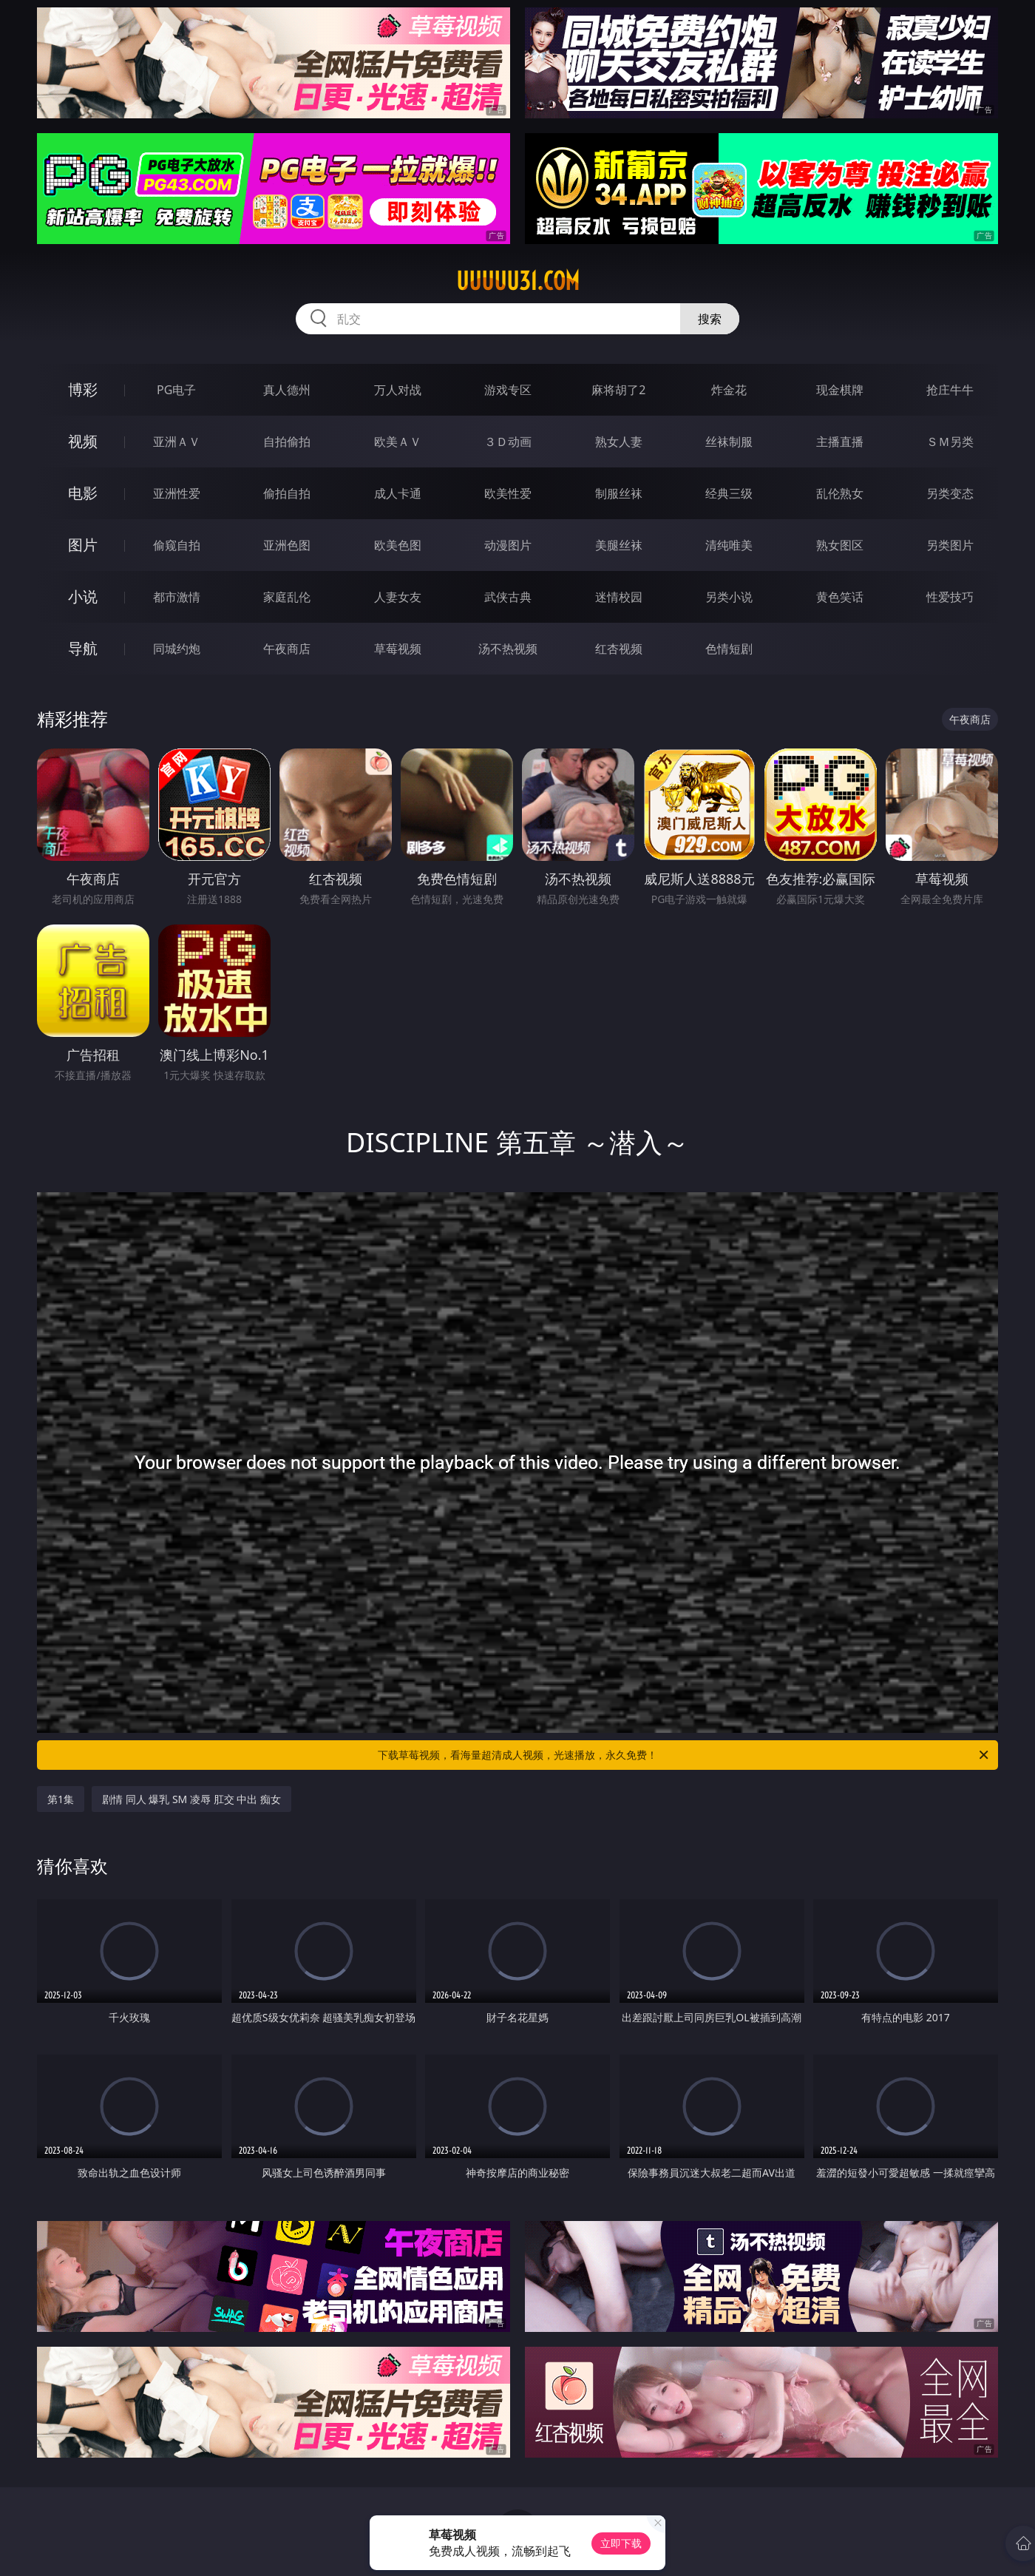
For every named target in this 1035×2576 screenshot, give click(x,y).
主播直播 (839, 441)
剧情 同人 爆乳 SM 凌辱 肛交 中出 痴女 (191, 1799)
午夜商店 (286, 648)
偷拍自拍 (286, 493)
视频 (83, 441)
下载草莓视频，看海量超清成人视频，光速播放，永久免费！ (684, 1755)
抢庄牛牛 (950, 390)
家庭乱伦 (286, 597)
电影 (83, 493)
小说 (83, 596)
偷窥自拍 (176, 545)
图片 (83, 545)
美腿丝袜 (618, 545)
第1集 (60, 1799)
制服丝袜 (618, 493)
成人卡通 (397, 493)
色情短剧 (729, 648)
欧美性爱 (508, 493)
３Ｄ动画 (508, 441)
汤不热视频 (507, 648)
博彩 (83, 389)
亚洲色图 (286, 545)
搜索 (710, 319)
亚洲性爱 (176, 493)
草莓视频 (397, 648)
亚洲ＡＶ (176, 441)
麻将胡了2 (618, 390)
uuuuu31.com (518, 281)
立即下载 (621, 2543)
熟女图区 (839, 545)
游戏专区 (508, 390)
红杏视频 (618, 648)
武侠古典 (508, 597)
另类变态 (950, 493)
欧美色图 (397, 545)
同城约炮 (176, 648)
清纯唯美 (729, 545)
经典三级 (729, 493)
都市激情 (176, 597)
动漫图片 (508, 545)
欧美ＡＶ (397, 441)
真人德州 (286, 390)
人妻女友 (397, 597)
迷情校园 (618, 597)
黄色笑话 (839, 597)
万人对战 (397, 390)
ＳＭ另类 (950, 441)
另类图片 (950, 545)
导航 (83, 648)
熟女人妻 (618, 441)
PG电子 (176, 390)
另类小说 (729, 597)
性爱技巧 (950, 597)
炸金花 (729, 390)
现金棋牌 (839, 390)
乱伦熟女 (839, 493)
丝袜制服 (729, 441)
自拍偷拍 (286, 441)
